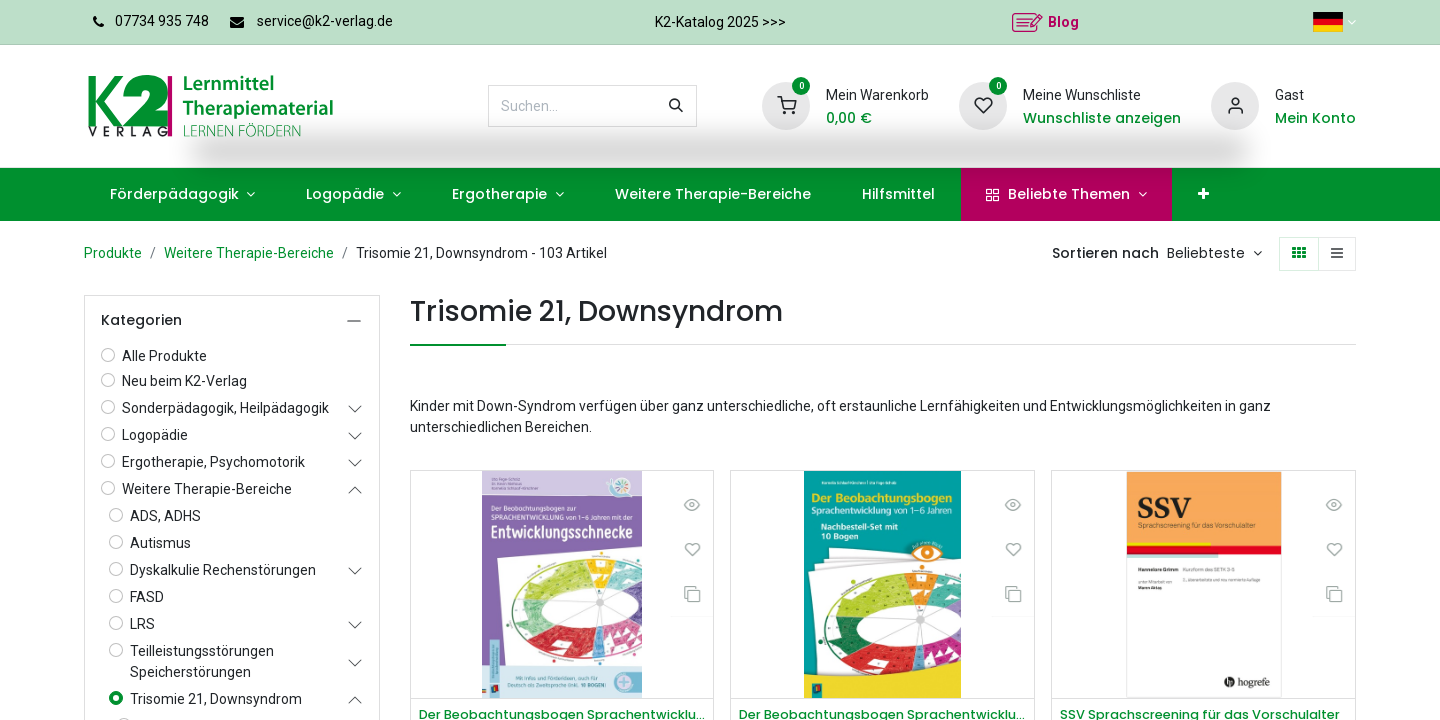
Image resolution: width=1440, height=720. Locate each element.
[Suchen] (676, 106)
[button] (1214, 254)
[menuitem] (182, 194)
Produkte (113, 253)
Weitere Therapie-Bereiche (249, 253)
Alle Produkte (164, 356)
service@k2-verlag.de (325, 21)
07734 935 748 (162, 21)
